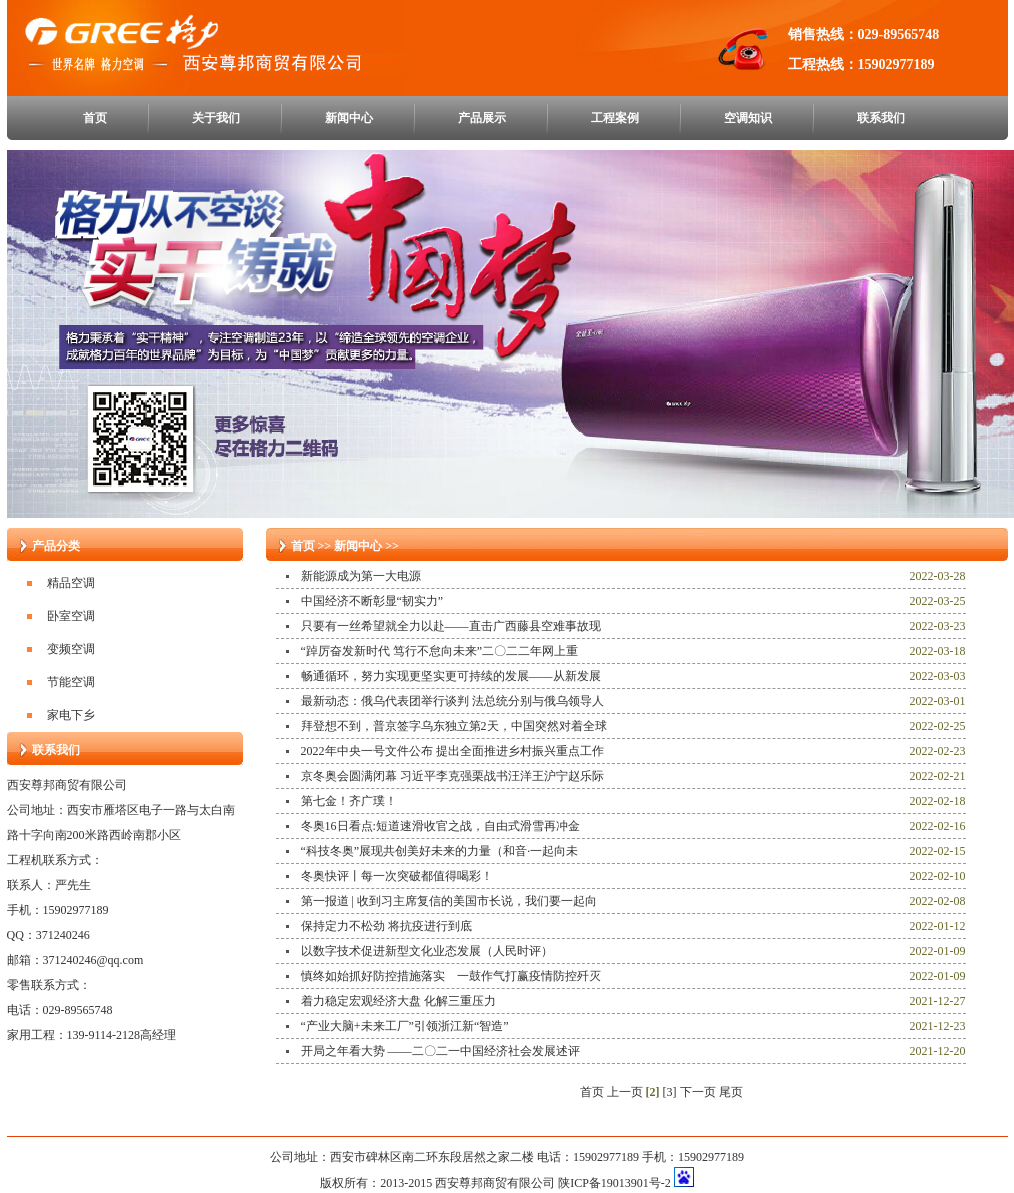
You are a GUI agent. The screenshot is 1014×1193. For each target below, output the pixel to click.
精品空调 (71, 583)
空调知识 (748, 118)
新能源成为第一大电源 (361, 576)
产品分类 (56, 546)
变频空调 (71, 649)
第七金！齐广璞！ (349, 801)
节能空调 (71, 682)
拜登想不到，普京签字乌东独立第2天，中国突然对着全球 (454, 726)
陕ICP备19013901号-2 (614, 1183)
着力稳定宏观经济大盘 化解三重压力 (398, 1001)
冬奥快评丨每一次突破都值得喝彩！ (397, 876)
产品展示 (482, 118)
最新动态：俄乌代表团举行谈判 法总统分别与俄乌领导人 (452, 701)
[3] (670, 1092)
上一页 (625, 1092)
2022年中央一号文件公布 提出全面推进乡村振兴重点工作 (452, 751)
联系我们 (881, 118)
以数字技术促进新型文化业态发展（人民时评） (427, 951)
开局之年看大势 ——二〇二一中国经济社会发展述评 (440, 1051)
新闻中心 (349, 118)
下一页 (698, 1092)
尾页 (731, 1092)
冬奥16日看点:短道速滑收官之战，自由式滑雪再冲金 (440, 826)
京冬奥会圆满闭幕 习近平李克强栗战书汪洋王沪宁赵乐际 (452, 776)
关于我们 (216, 118)
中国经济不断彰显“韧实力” (372, 601)
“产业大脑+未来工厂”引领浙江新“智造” (405, 1026)
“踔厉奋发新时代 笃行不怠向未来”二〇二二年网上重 (440, 651)
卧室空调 (71, 616)
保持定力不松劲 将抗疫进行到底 (386, 926)
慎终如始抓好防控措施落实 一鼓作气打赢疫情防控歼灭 (451, 976)
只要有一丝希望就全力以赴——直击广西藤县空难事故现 (451, 626)
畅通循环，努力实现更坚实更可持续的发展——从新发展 (451, 676)
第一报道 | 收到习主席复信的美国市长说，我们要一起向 (449, 901)
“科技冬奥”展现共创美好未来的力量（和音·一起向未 (440, 851)
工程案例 (615, 118)
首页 (95, 118)
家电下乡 (71, 715)
